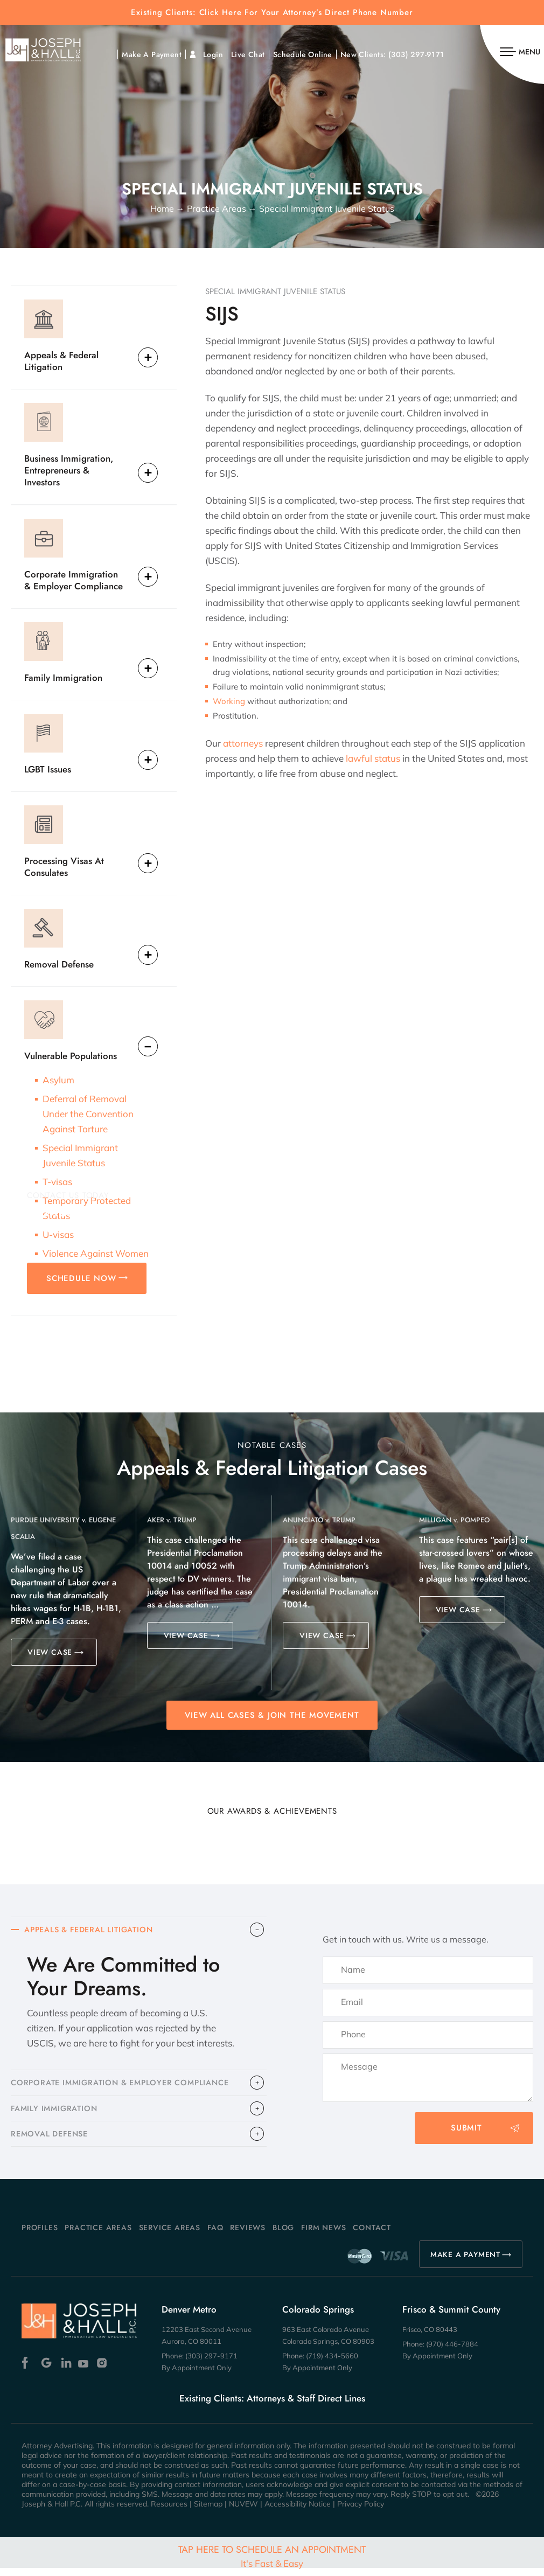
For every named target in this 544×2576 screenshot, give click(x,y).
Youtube (84, 2371)
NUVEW (243, 2512)
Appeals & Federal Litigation (61, 361)
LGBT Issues (47, 769)
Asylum (58, 1079)
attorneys (243, 743)
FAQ (215, 2235)
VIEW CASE (49, 1652)
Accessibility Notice (297, 2512)
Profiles (40, 2235)
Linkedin (65, 2371)
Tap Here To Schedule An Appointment (272, 2556)
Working (229, 701)
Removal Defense (59, 964)
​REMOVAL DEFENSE (52, 2141)
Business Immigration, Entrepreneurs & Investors (68, 470)
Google (46, 2371)
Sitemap (208, 2512)
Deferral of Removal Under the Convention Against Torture (88, 1113)
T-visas (57, 1181)
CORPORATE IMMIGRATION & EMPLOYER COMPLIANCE (125, 2086)
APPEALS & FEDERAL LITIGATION (92, 1931)
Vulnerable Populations (70, 1055)
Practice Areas (98, 2235)
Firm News (323, 2235)
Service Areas (169, 2235)
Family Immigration (63, 677)
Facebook (28, 2371)
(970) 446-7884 (452, 2352)
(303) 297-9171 (416, 54)
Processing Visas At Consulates (64, 866)
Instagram (103, 2371)
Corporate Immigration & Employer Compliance (73, 580)
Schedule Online (302, 54)
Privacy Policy (360, 2512)
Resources (169, 2512)
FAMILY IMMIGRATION (56, 2113)
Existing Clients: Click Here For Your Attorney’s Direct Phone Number (272, 13)
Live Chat (248, 54)
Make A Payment (152, 54)
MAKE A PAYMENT (465, 2262)
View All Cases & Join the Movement (272, 1715)
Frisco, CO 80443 (429, 2337)
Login (213, 54)
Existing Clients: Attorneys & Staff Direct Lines (272, 2406)
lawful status (373, 758)
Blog (283, 2235)
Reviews (248, 2235)
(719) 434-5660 (332, 2363)
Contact (372, 2235)
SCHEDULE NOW (81, 1278)
